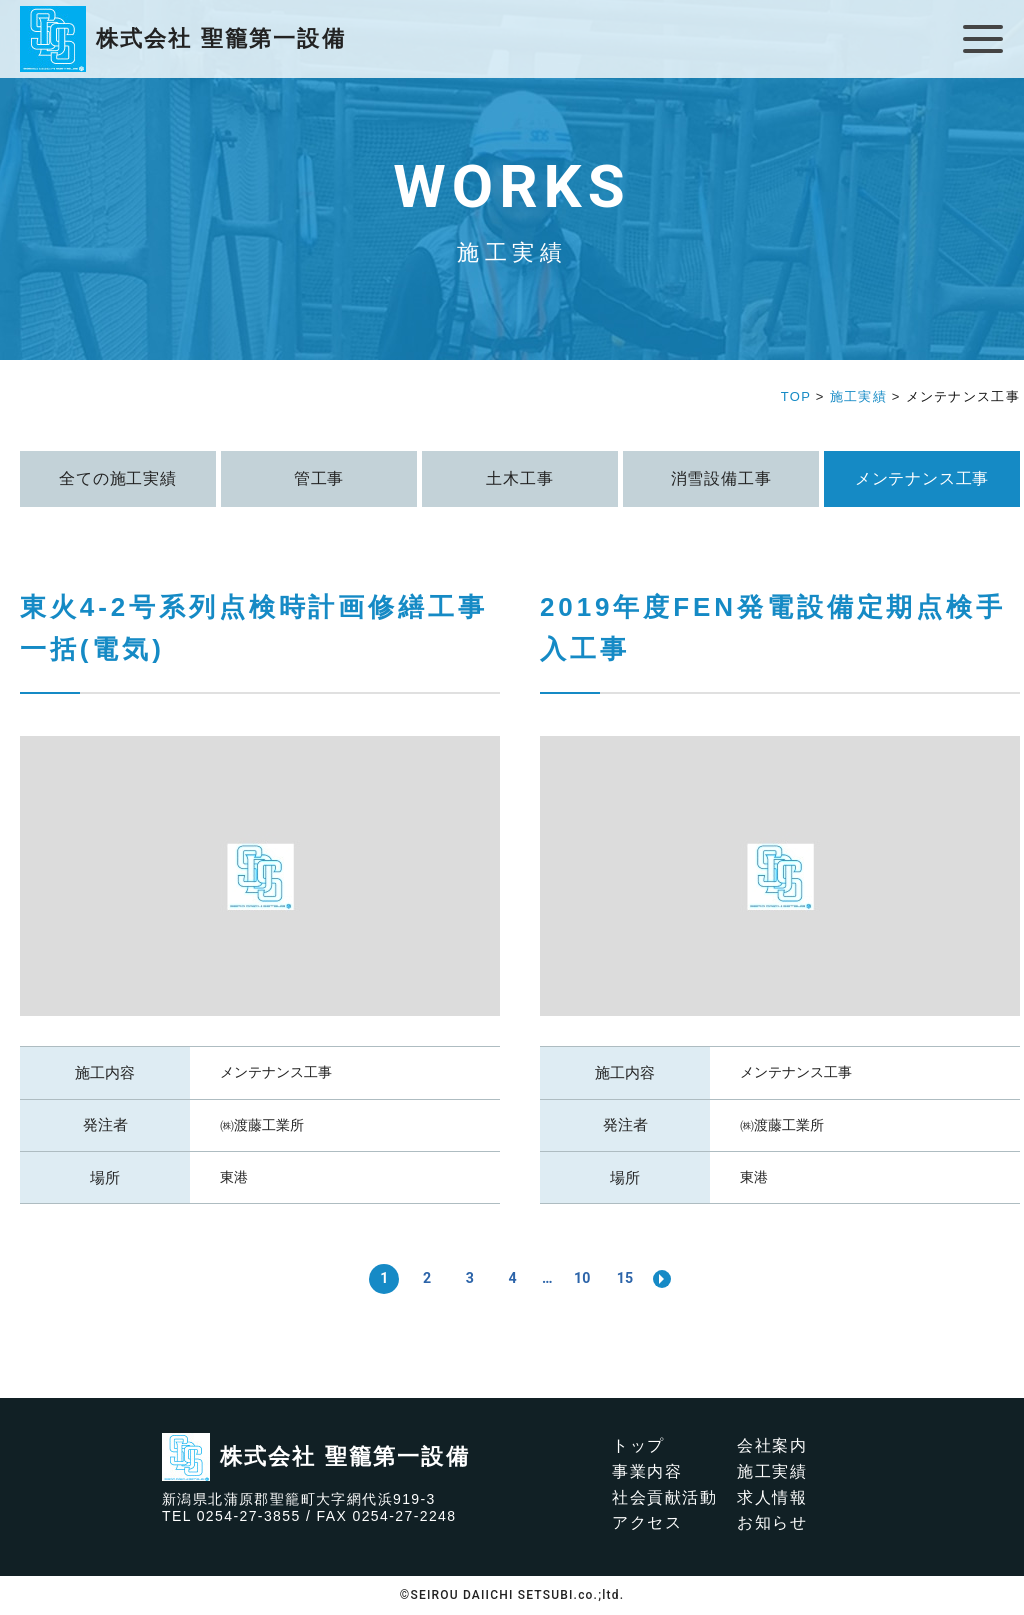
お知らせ (772, 1522)
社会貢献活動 (665, 1497)
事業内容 (647, 1471)
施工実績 (772, 1471)
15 (628, 1278)
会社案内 (772, 1445)
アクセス (647, 1522)
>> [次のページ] (666, 1279)
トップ (638, 1445)
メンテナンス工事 (276, 1072)
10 (584, 1278)
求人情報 (772, 1497)
